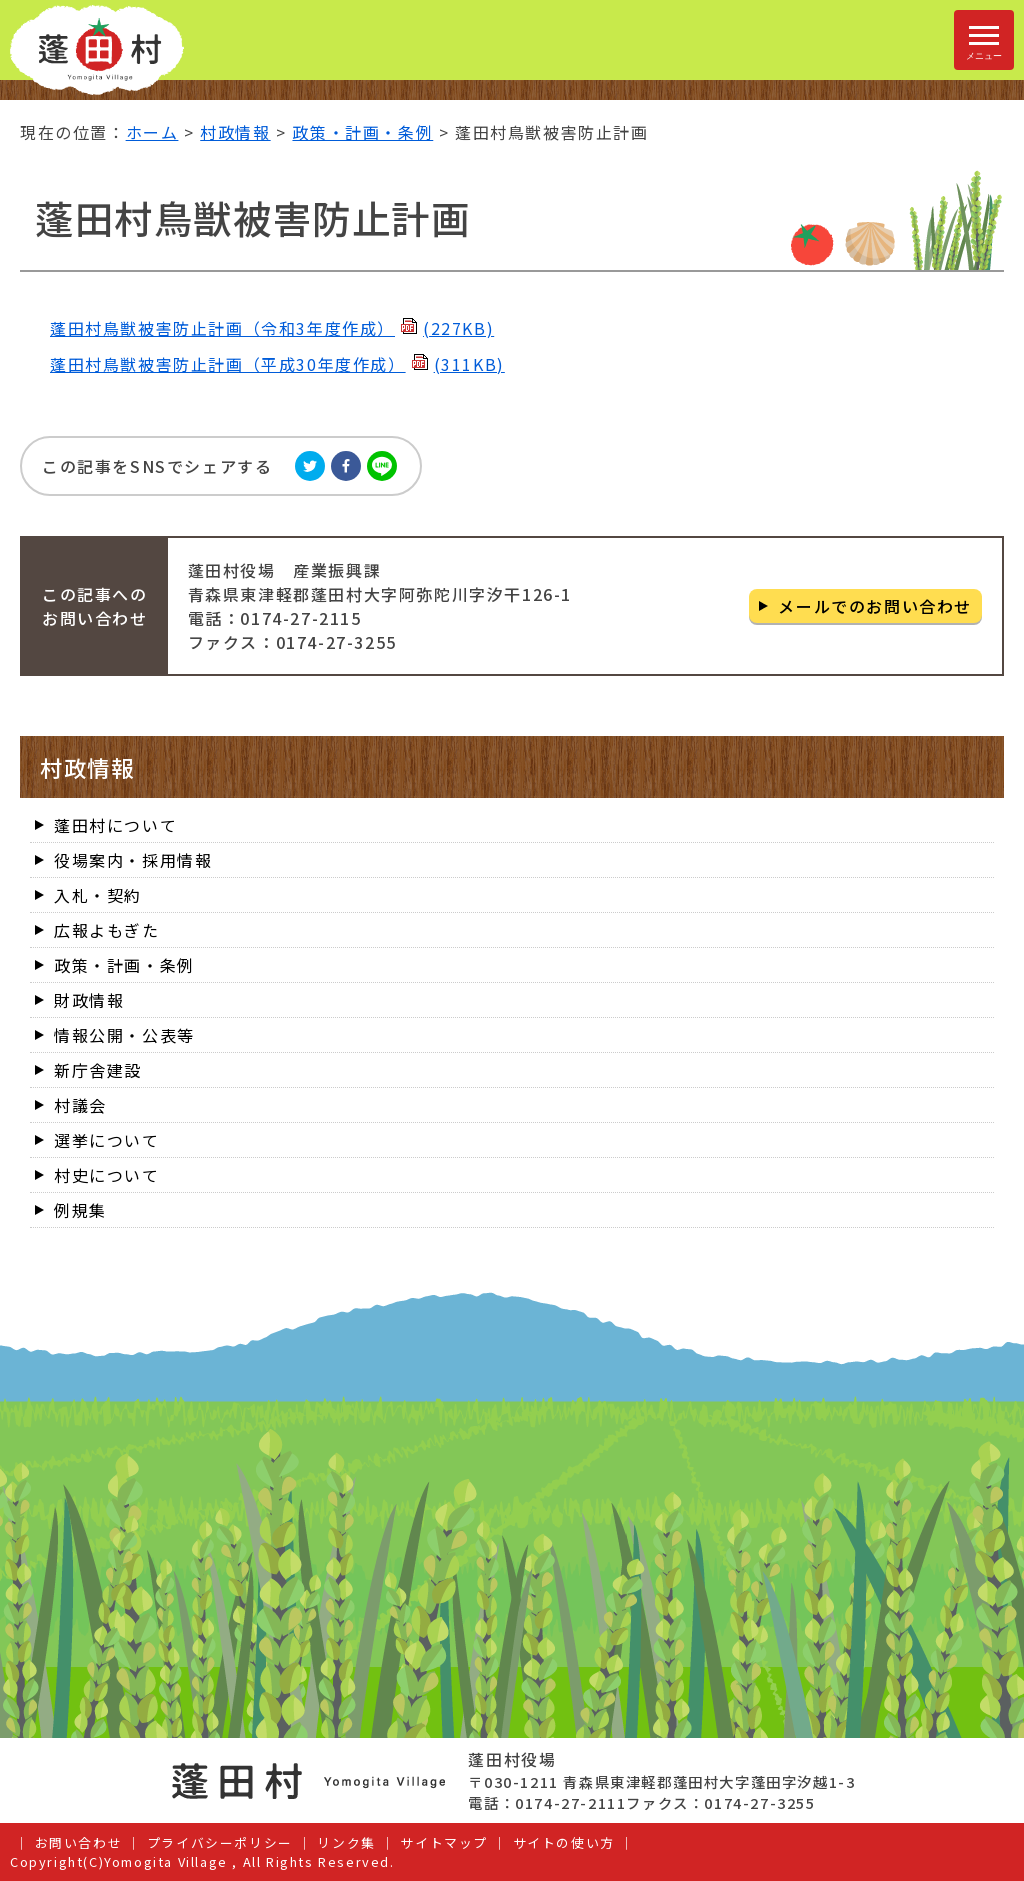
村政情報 (235, 132)
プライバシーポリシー (220, 1842)
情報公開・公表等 (124, 1035)
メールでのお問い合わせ (875, 606)
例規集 (80, 1210)
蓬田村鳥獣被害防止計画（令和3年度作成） (272, 328)
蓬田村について (115, 825)
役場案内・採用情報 (133, 860)
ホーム (152, 132)
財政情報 (89, 1000)
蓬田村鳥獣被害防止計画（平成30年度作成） (277, 364)
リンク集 (346, 1842)
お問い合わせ (79, 1842)
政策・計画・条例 (362, 132)
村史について (107, 1175)
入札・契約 (98, 895)
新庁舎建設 (98, 1070)
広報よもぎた (107, 930)
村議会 (80, 1105)
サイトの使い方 (564, 1842)
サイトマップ (444, 1842)
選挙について (107, 1140)
